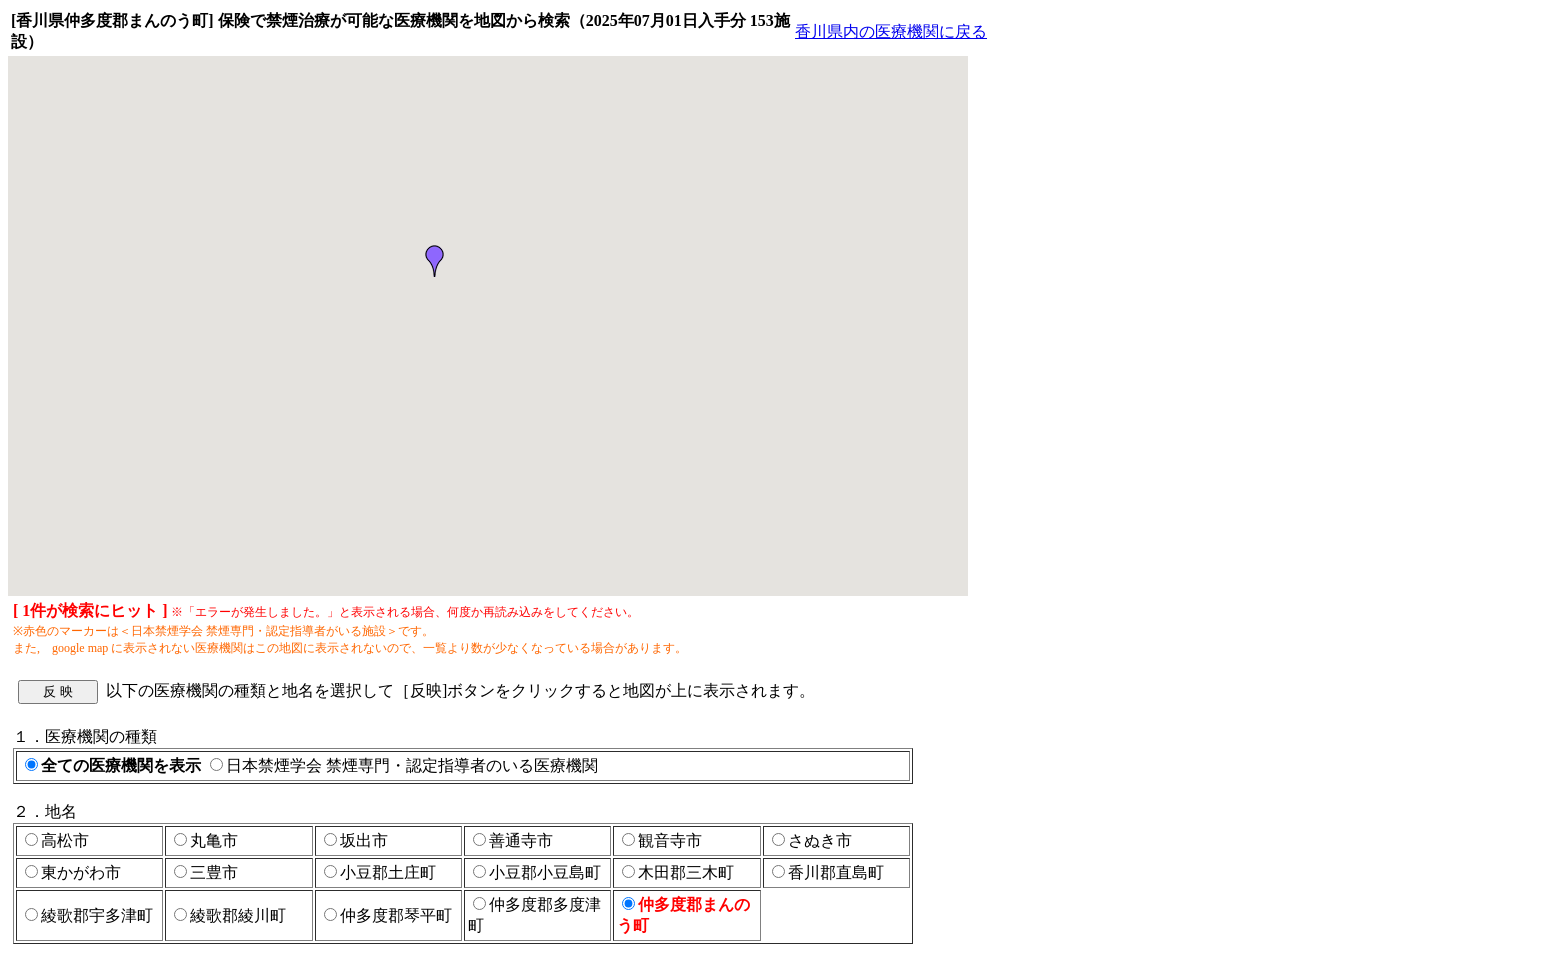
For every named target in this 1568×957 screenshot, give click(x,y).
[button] (435, 261)
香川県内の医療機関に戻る (891, 31)
